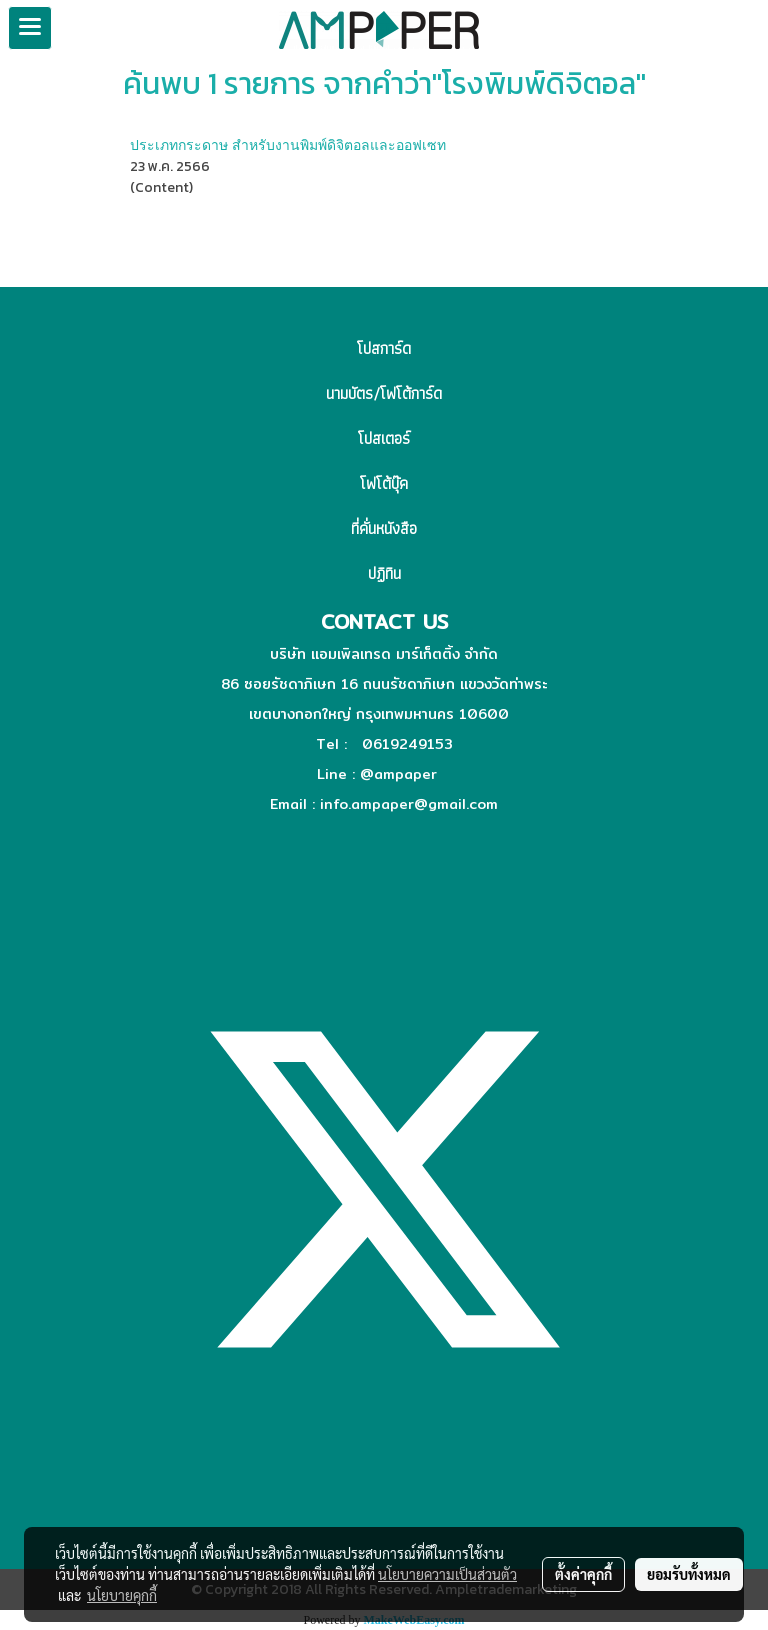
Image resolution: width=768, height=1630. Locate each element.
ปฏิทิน (384, 573)
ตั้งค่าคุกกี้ (583, 1574)
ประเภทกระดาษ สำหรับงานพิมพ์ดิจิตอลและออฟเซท (288, 144)
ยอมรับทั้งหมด (689, 1574)
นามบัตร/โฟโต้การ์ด (384, 393)
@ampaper (398, 774)
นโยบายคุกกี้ (122, 1595)
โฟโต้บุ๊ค (384, 483)
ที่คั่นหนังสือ (384, 528)
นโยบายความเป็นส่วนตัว (447, 1574)
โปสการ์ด (384, 348)
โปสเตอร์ (384, 438)
